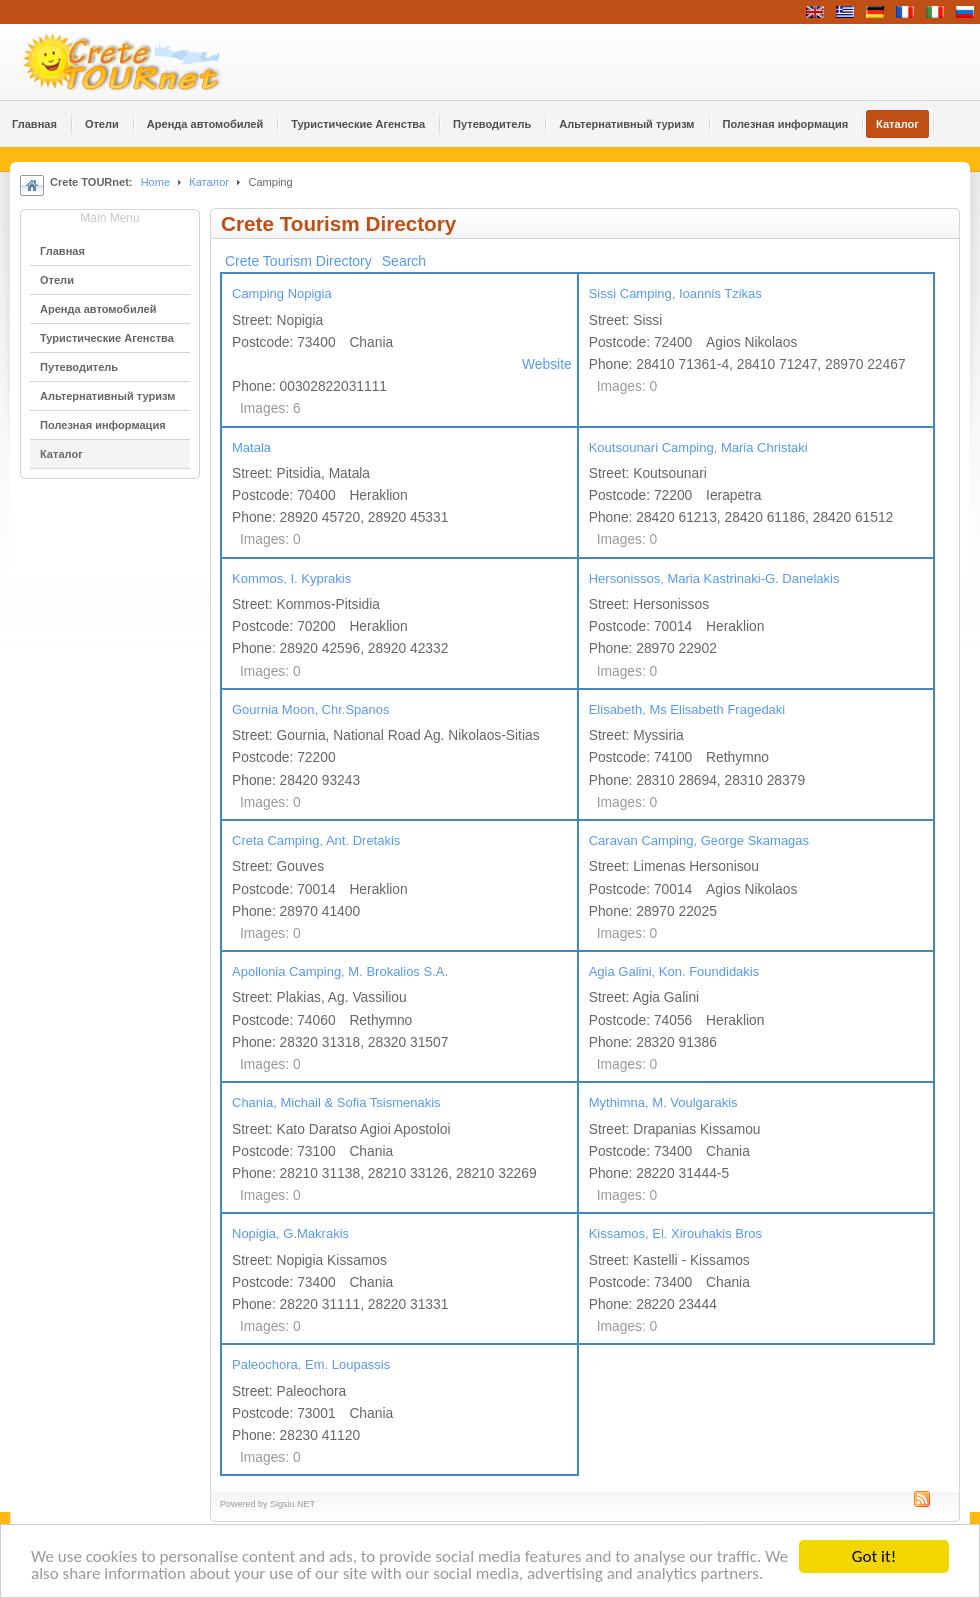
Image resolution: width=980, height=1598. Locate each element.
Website (547, 364)
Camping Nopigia (282, 293)
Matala (251, 447)
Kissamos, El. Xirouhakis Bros (675, 1233)
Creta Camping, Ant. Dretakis (316, 840)
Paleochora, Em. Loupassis (311, 1364)
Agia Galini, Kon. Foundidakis (674, 971)
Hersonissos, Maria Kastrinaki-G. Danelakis (714, 578)
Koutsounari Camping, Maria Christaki (698, 447)
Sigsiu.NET (292, 1504)
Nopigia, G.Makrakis (290, 1233)
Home (155, 182)
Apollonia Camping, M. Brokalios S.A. (340, 971)
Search (404, 261)
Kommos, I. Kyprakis (291, 578)
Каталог (209, 182)
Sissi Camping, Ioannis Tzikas (675, 293)
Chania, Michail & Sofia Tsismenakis (336, 1102)
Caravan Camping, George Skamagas (699, 840)
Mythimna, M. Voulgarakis (663, 1102)
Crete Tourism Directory (298, 261)
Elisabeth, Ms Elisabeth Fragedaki (687, 709)
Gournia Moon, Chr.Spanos (311, 709)
